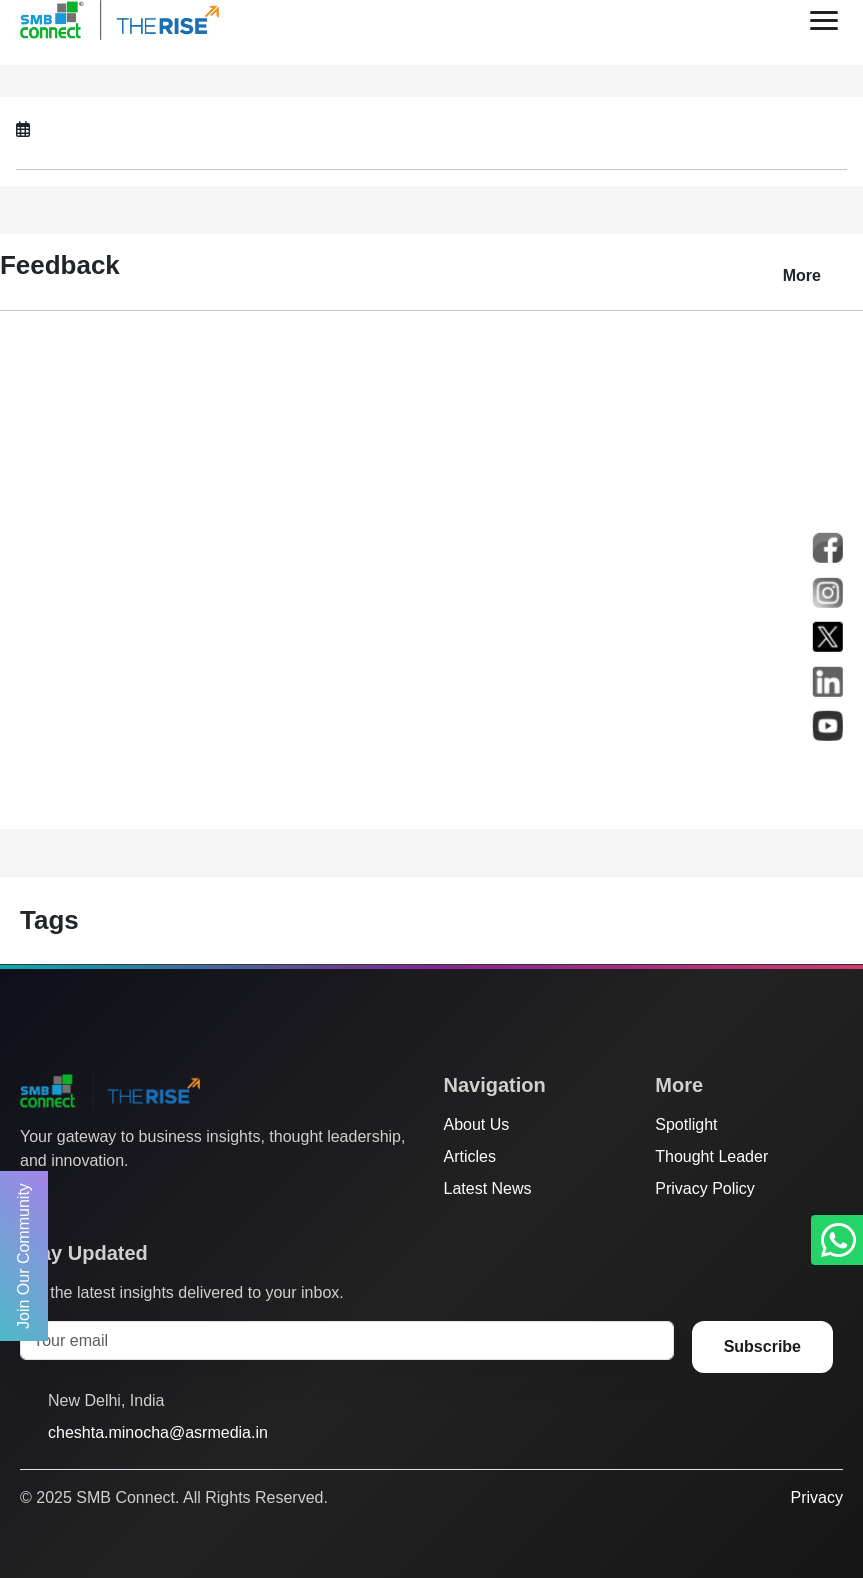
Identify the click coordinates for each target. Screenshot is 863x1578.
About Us (477, 1124)
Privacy (817, 1497)
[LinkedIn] (145, 1201)
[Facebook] (69, 1201)
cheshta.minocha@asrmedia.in (158, 1432)
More (802, 275)
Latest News (488, 1188)
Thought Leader (711, 1156)
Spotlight (686, 1124)
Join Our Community (23, 1256)
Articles (470, 1156)
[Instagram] (107, 1201)
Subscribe (762, 1346)
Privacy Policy (705, 1188)
